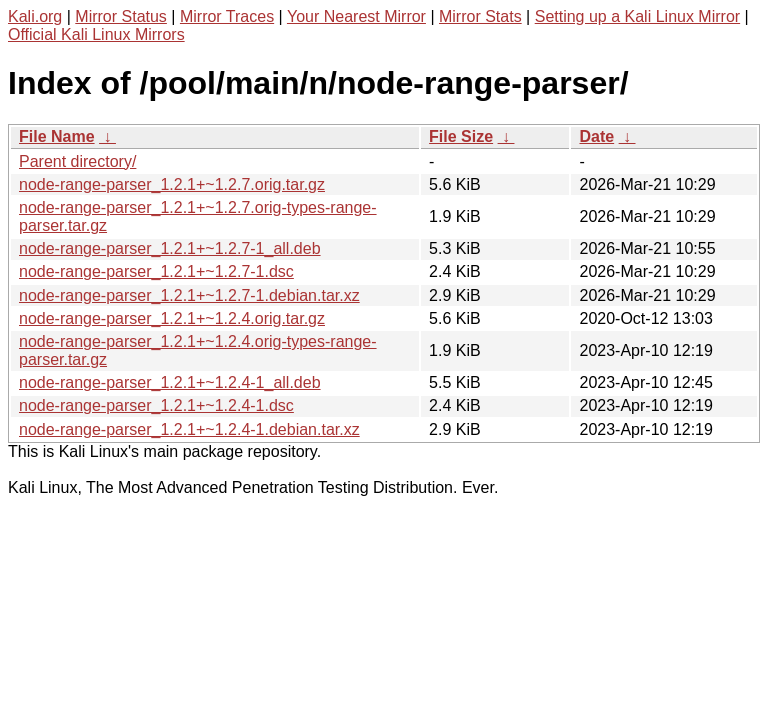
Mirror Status (121, 16)
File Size (461, 136)
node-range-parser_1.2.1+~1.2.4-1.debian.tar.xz (189, 429)
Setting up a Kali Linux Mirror (637, 16)
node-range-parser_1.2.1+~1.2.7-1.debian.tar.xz (189, 295)
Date (596, 136)
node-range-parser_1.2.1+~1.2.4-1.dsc (156, 405)
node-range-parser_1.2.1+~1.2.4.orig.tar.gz (172, 318)
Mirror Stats (480, 16)
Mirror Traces (227, 16)
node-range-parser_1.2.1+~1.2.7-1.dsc (156, 271)
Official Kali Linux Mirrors (96, 34)
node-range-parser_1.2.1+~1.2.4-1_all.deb (170, 382)
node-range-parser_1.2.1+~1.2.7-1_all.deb (170, 248)
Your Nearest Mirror (356, 16)
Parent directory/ (77, 161)
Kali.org (35, 16)
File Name (57, 136)
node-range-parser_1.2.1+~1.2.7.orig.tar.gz (172, 184)
